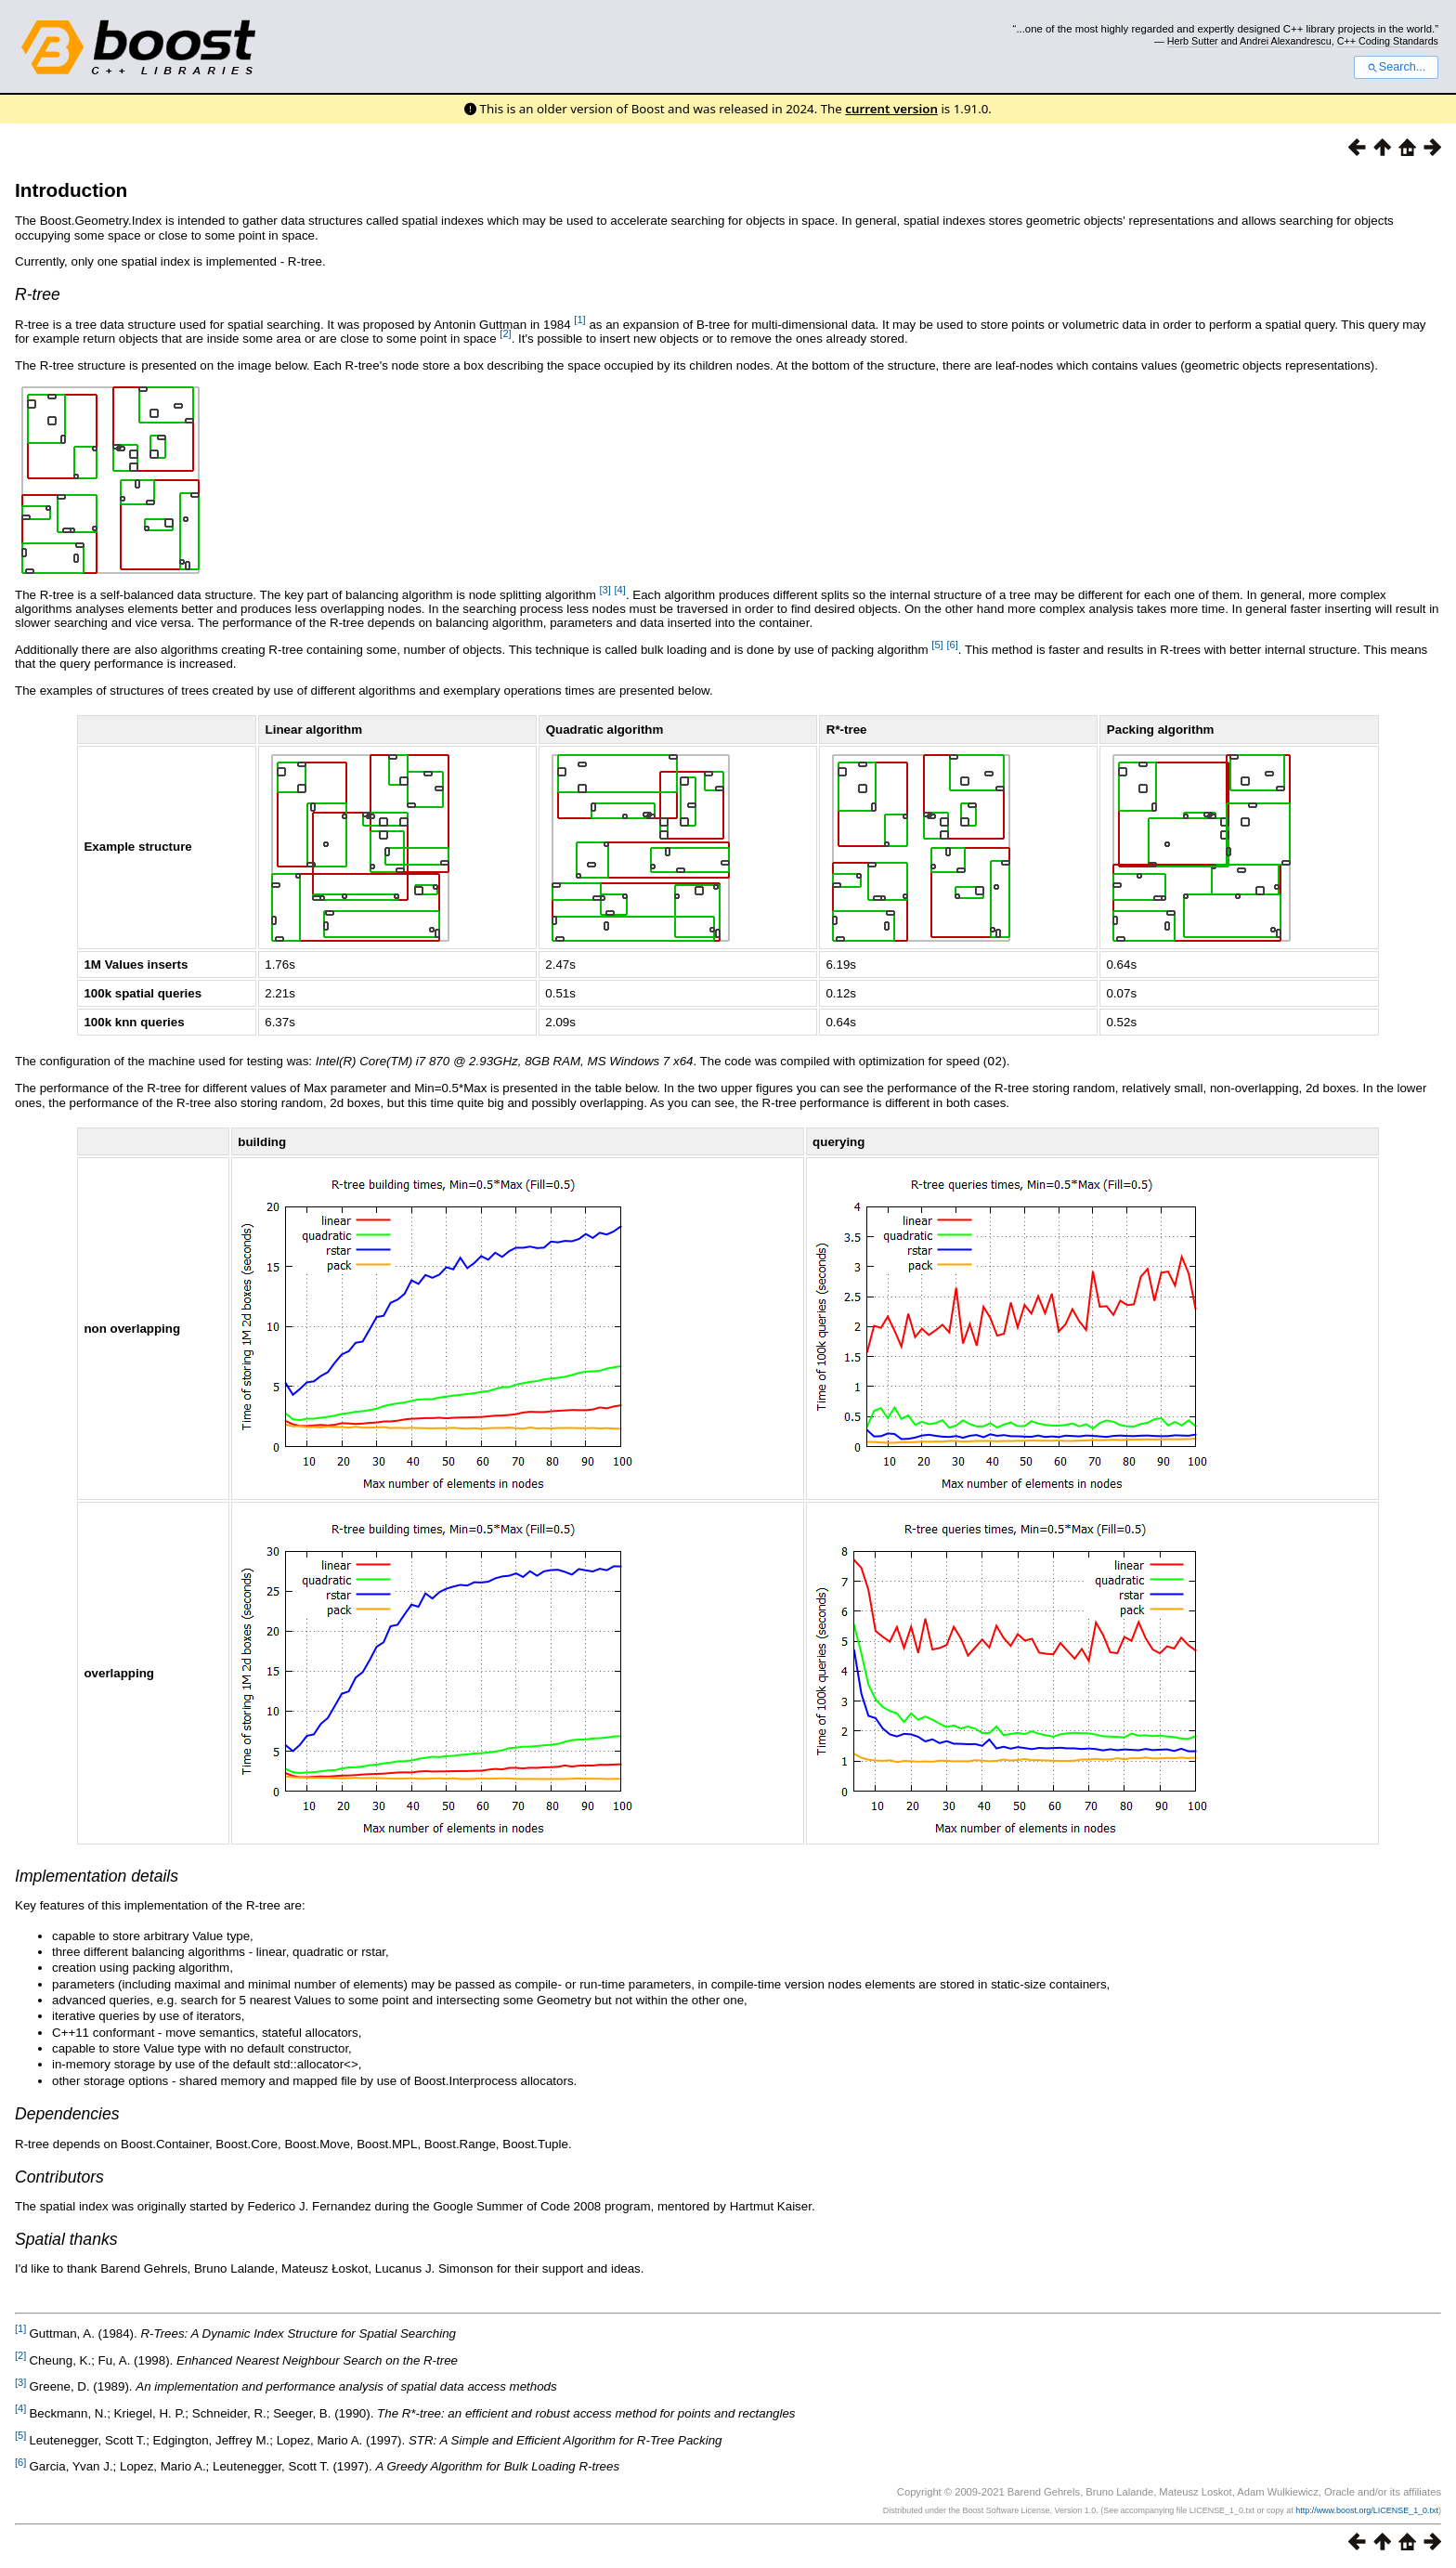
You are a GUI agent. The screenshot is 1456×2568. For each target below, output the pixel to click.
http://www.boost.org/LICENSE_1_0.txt (1366, 2509)
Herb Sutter (1192, 40)
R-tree (37, 294)
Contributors (59, 2176)
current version (891, 108)
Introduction (71, 190)
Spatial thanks (66, 2238)
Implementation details (96, 1875)
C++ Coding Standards (1387, 40)
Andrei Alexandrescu (1286, 40)
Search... (1396, 66)
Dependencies (67, 2113)
